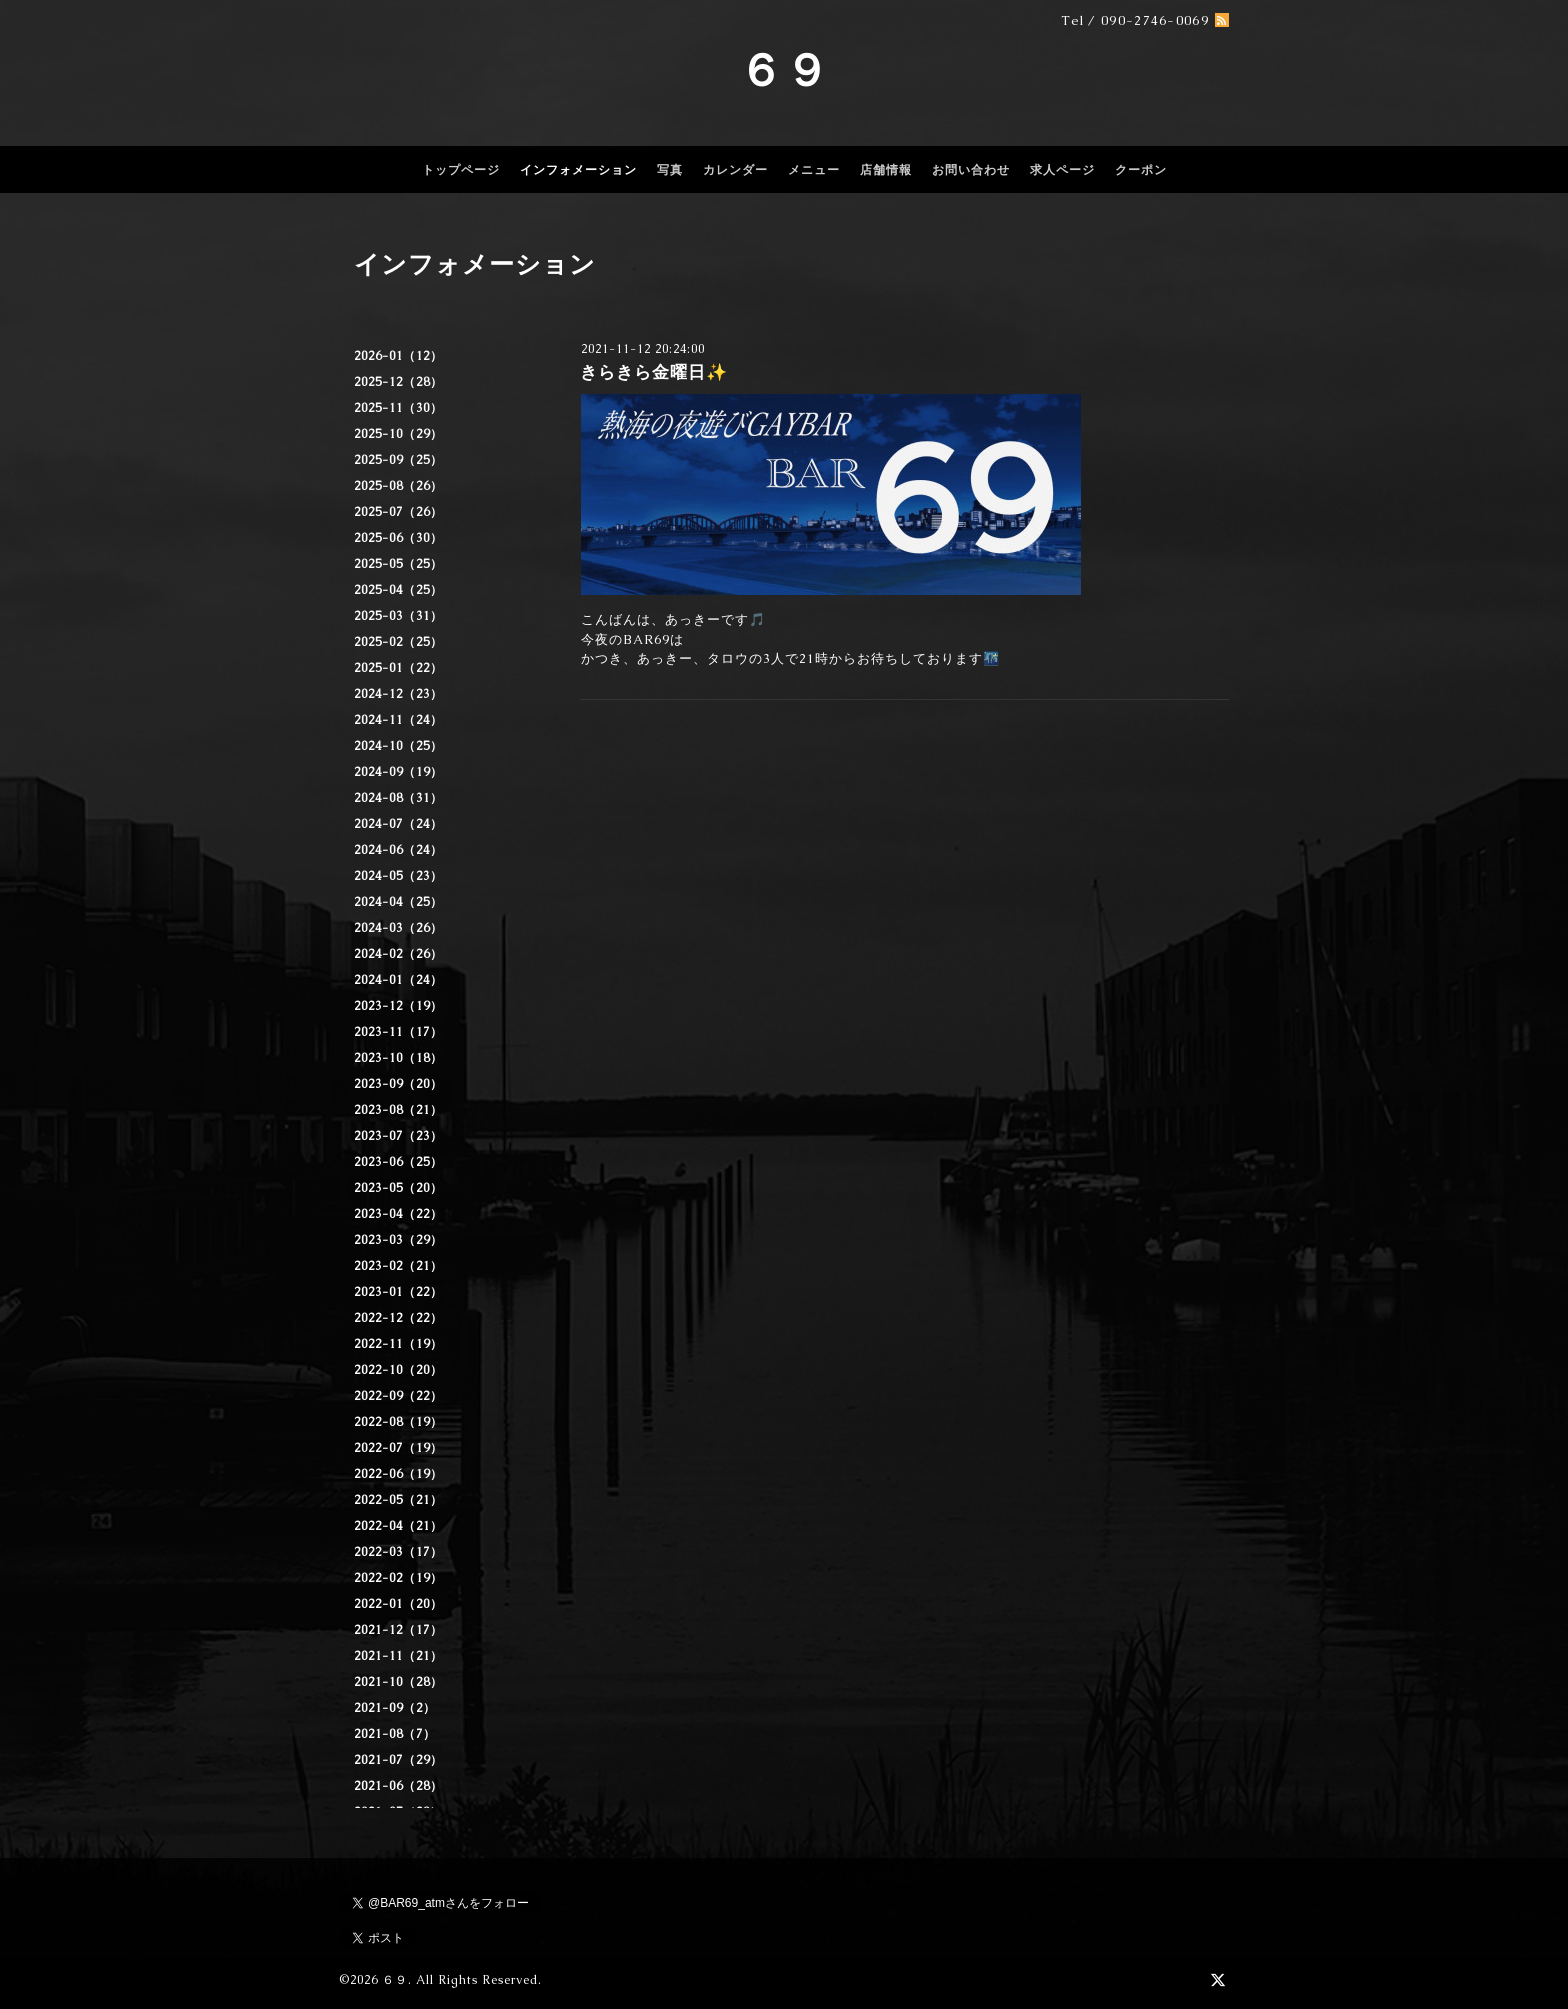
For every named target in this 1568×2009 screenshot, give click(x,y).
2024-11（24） (398, 720)
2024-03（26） (398, 928)
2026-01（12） (398, 356)
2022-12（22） (398, 1318)
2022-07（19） (398, 1448)
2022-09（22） (398, 1396)
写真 (670, 170)
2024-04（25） (398, 902)
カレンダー (735, 170)
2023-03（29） (398, 1240)
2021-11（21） (398, 1656)
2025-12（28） (398, 382)
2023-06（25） (398, 1162)
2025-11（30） (398, 408)
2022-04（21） (398, 1526)
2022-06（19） (398, 1474)
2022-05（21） (398, 1500)
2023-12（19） (398, 1006)
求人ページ (1062, 170)
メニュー (814, 170)
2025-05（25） (398, 564)
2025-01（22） (398, 668)
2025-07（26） (398, 512)
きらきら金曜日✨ (654, 372)
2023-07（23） (398, 1136)
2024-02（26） (398, 954)
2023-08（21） (398, 1110)
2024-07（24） (398, 824)
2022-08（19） (398, 1422)
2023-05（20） (398, 1188)
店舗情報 (886, 170)
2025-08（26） (398, 486)
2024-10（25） (398, 746)
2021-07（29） (398, 1760)
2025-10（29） (398, 434)
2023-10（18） (398, 1058)
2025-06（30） (398, 538)
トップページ (461, 170)
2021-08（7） (395, 1734)
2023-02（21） (398, 1266)
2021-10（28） (398, 1682)
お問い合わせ (971, 170)
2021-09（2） (395, 1708)
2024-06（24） (398, 850)
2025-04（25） (398, 590)
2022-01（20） (398, 1604)
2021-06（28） (398, 1786)
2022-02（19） (398, 1578)
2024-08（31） (398, 798)
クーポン (1141, 170)
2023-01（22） (398, 1292)
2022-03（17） (398, 1552)
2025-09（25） (398, 460)
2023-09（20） (398, 1084)
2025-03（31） (398, 616)
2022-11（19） (398, 1344)
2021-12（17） (398, 1630)
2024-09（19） (398, 772)
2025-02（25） (398, 642)
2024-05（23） (398, 876)
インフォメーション (578, 170)
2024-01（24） (398, 980)
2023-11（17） (398, 1032)
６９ (784, 70)
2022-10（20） (398, 1370)
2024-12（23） (398, 694)
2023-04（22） (398, 1214)
